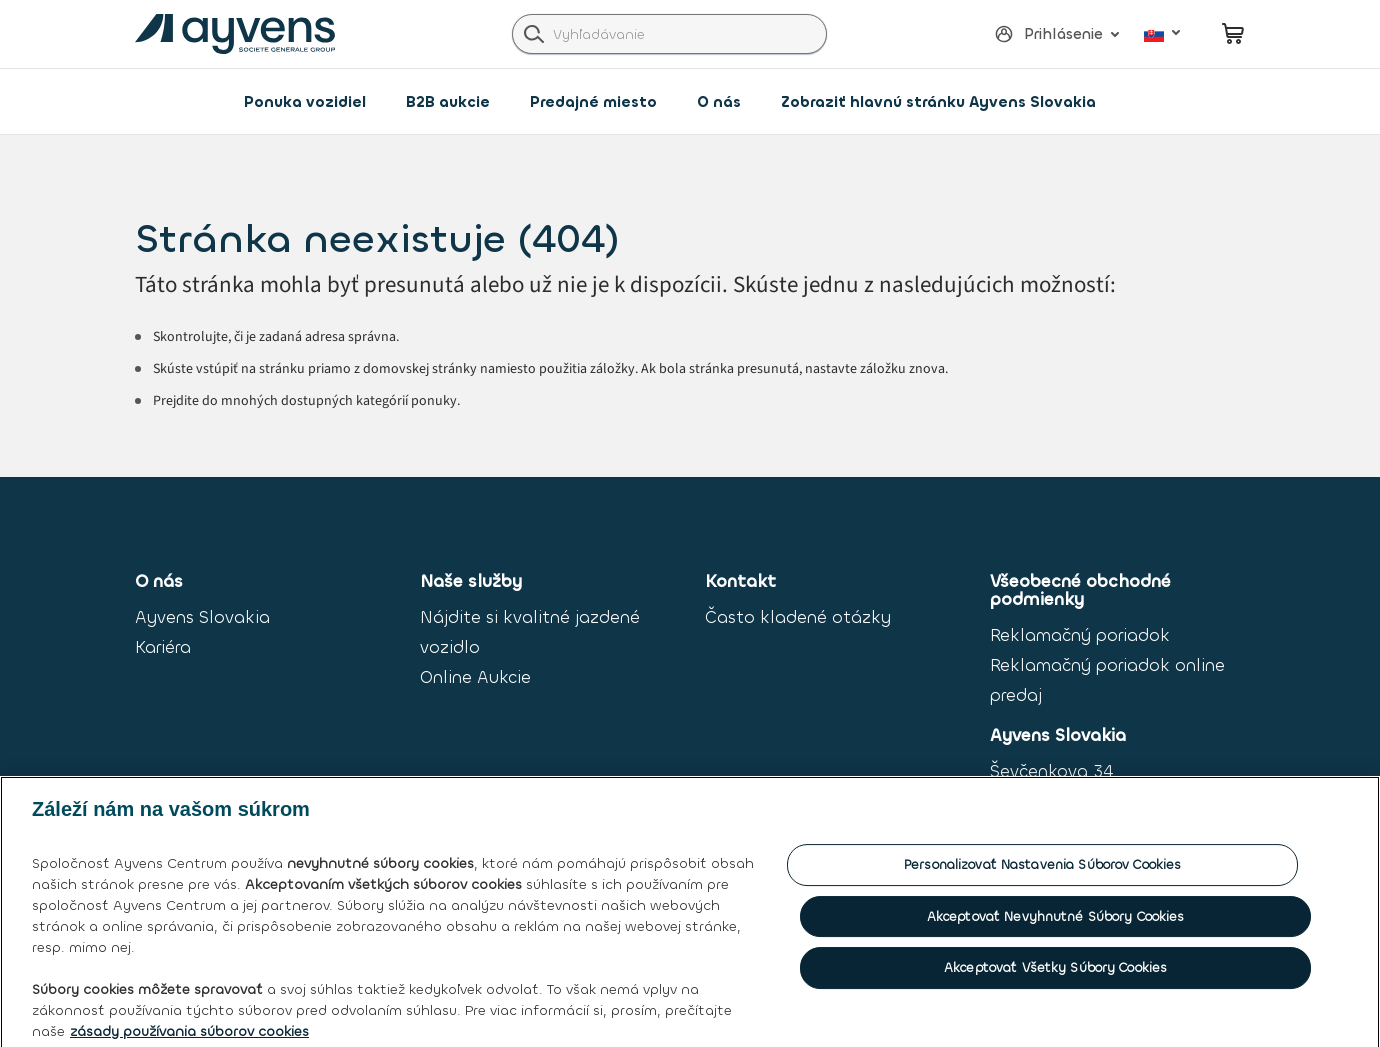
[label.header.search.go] (534, 33)
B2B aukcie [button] (448, 102)
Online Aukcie (475, 677)
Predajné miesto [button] (593, 102)
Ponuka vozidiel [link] (305, 102)
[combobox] (669, 34)
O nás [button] (719, 102)
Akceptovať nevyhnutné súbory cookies (1056, 928)
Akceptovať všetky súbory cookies (1055, 979)
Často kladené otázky (798, 617)
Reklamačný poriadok (1080, 635)
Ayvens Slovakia (202, 617)
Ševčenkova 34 (1051, 771)
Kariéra (163, 647)
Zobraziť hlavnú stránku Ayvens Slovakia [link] (938, 102)
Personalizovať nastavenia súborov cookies (1042, 876)
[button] (1048, 34)
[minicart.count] (1233, 33)
